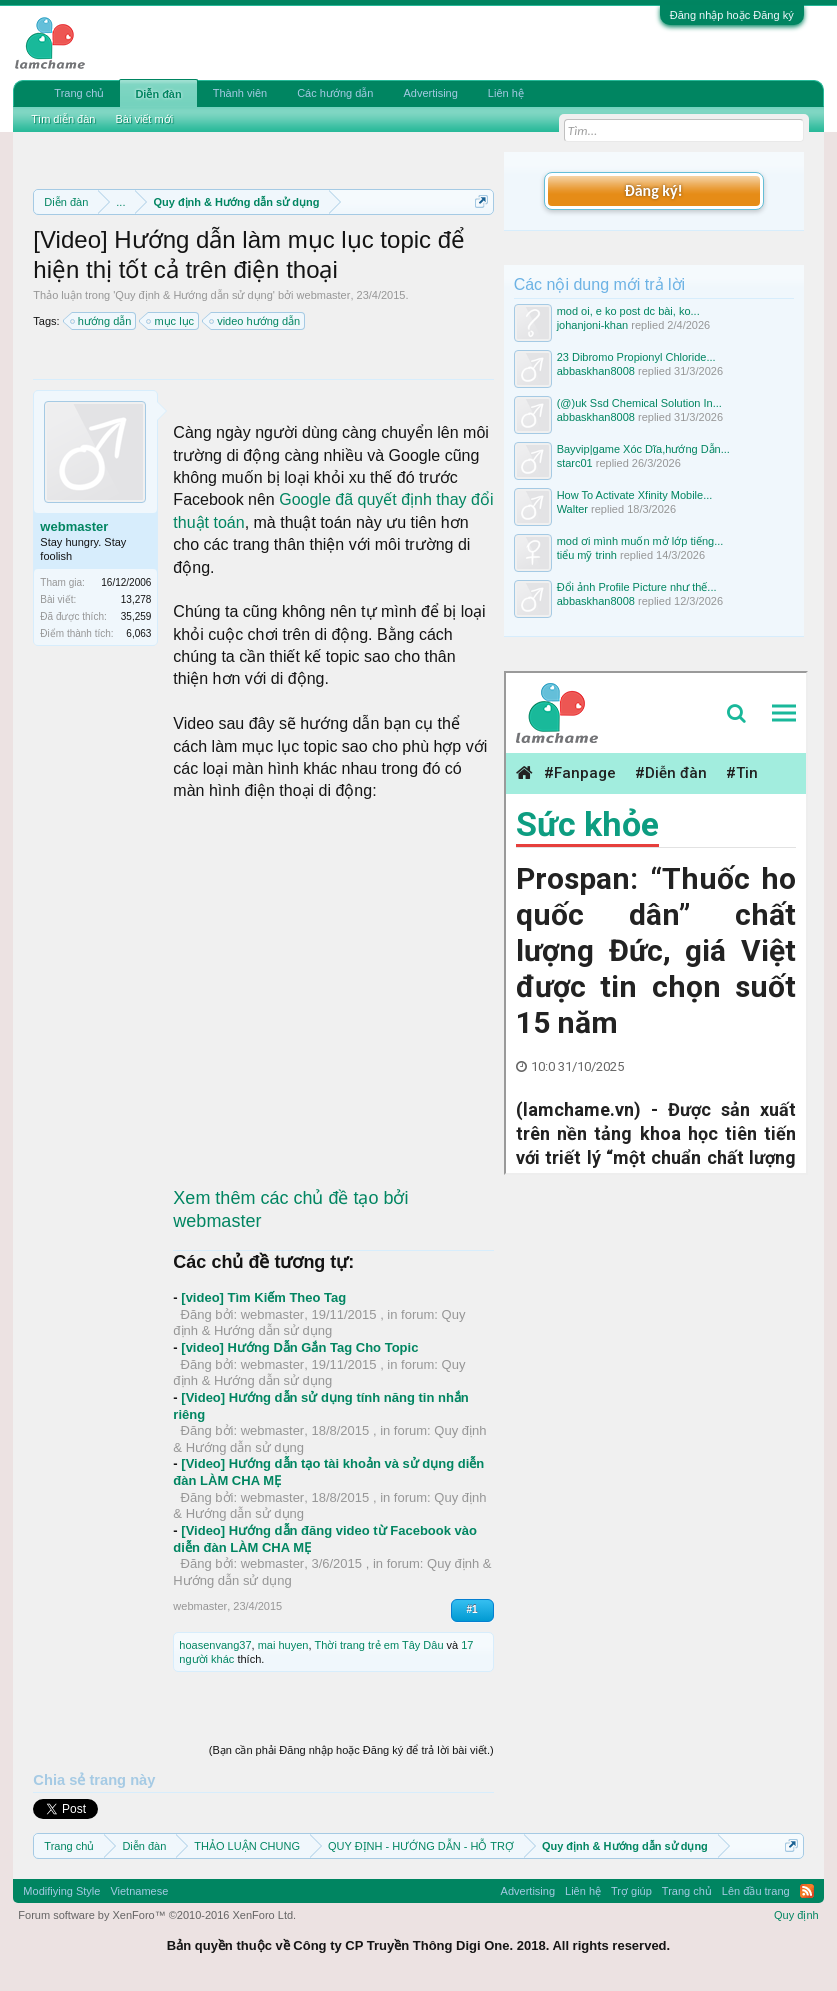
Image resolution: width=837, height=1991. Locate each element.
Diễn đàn (158, 94)
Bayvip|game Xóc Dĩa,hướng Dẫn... (643, 449)
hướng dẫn (102, 321)
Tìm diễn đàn (63, 119)
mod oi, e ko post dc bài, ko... (628, 311)
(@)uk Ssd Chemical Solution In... (639, 403)
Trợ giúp (631, 1891)
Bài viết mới (144, 119)
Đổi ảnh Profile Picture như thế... (637, 587)
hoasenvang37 (215, 1645)
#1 (472, 1609)
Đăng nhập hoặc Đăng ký (732, 15)
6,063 (138, 633)
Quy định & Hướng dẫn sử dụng (193, 295)
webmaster (324, 295)
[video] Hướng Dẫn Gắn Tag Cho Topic (299, 1347)
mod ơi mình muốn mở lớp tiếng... (640, 541)
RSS (807, 1891)
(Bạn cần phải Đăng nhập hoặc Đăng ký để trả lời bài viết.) (351, 1750)
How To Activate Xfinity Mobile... (635, 495)
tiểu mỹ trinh (587, 555)
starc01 (575, 463)
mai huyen (283, 1645)
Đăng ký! (653, 190)
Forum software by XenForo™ (157, 1915)
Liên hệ (506, 93)
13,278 (136, 599)
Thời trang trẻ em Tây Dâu (379, 1645)
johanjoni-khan (593, 325)
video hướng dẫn (255, 321)
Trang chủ (79, 93)
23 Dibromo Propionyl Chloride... (636, 357)
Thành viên (240, 93)
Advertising (430, 93)
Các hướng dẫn (335, 93)
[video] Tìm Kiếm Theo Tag (263, 1297)
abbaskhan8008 (596, 371)
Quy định (796, 1915)
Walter (572, 509)
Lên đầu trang (756, 1891)
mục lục (171, 321)
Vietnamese (139, 1891)
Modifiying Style (61, 1891)
